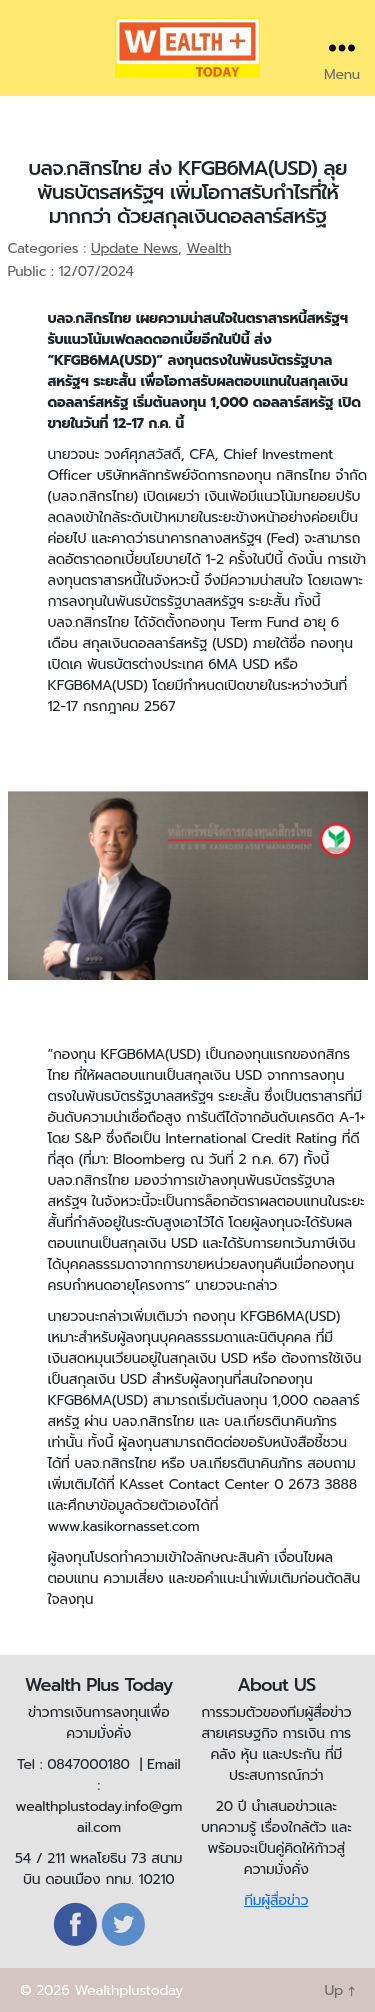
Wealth (208, 248)
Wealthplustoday (128, 1990)
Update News (134, 248)
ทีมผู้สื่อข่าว (276, 1900)
